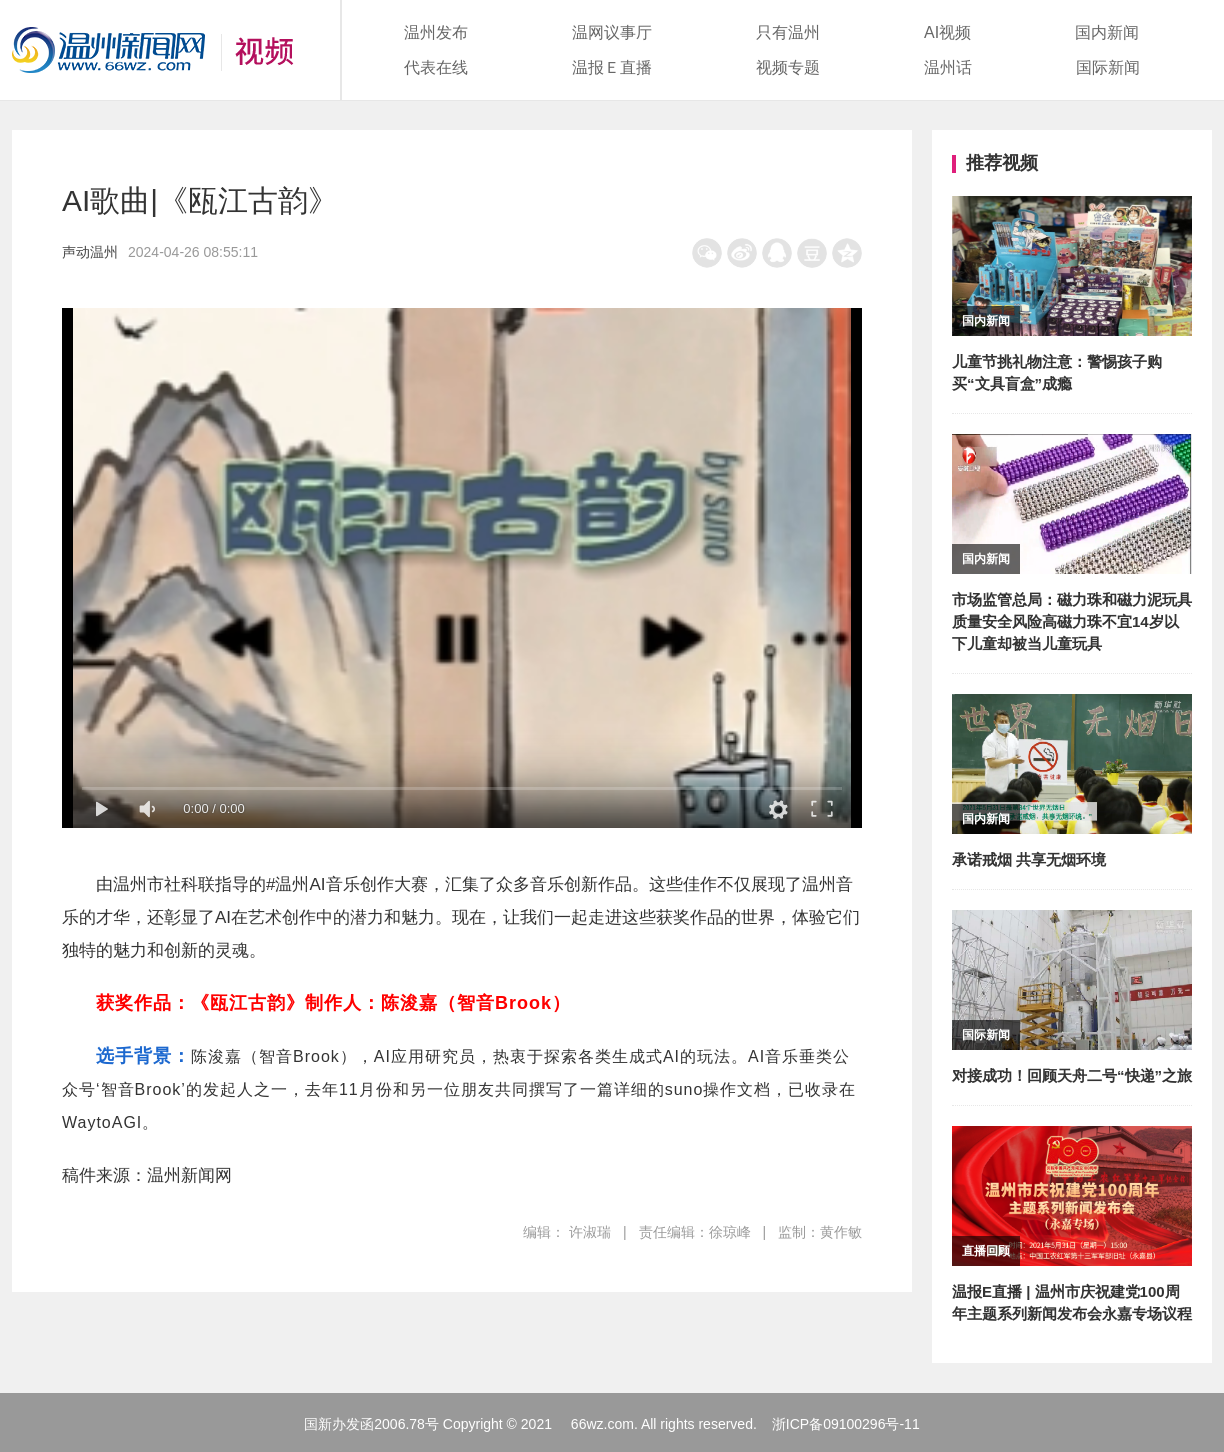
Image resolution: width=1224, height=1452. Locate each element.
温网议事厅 (612, 32)
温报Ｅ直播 (612, 67)
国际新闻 (1108, 67)
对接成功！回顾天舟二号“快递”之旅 (1072, 1075)
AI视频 (947, 32)
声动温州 (90, 252)
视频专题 (788, 67)
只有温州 (788, 32)
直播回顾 (986, 1251)
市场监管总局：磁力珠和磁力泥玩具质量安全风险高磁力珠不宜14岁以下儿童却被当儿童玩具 (1072, 621)
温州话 (948, 67)
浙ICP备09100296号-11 (846, 1424)
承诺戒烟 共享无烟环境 (1029, 859)
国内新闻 (1107, 32)
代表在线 (436, 67)
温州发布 (436, 32)
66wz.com (602, 1424)
